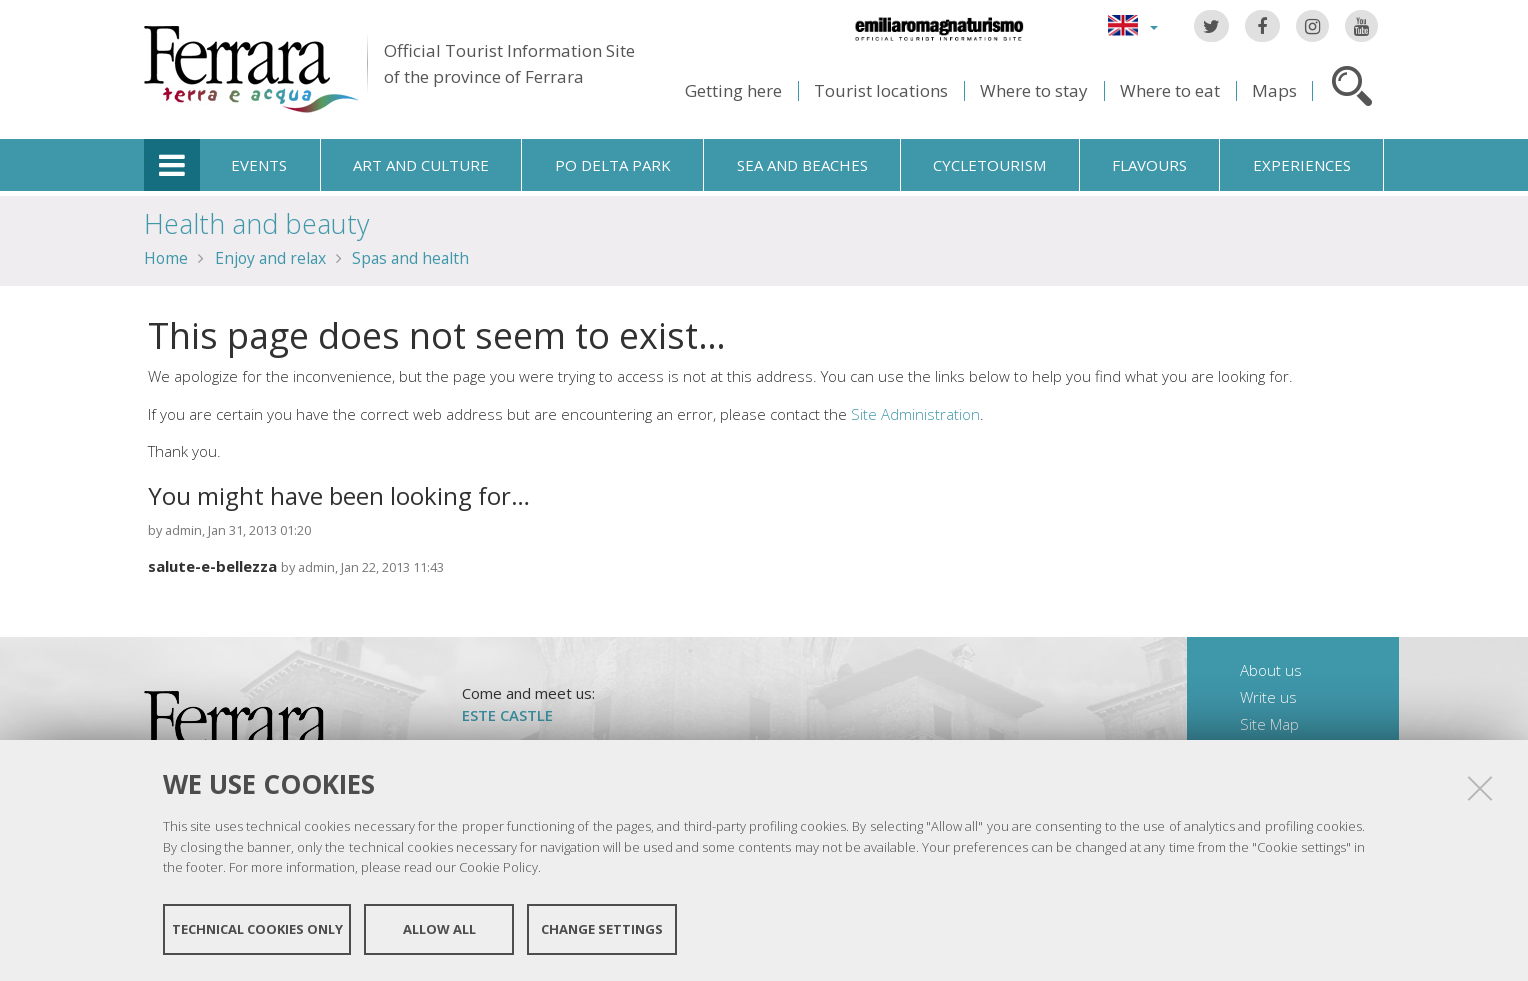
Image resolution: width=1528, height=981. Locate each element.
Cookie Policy (498, 867)
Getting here (733, 90)
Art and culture (421, 165)
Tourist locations (881, 90)
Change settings (602, 929)
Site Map (1269, 724)
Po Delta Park (613, 165)
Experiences (1302, 165)
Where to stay (1034, 90)
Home (166, 258)
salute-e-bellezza (212, 566)
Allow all (439, 929)
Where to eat (1170, 90)
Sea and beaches (802, 165)
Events (259, 165)
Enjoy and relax (270, 258)
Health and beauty (256, 223)
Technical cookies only (257, 929)
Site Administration (915, 414)
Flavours (1149, 165)
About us (1271, 670)
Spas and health (410, 258)
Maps (1274, 90)
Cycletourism (989, 165)
